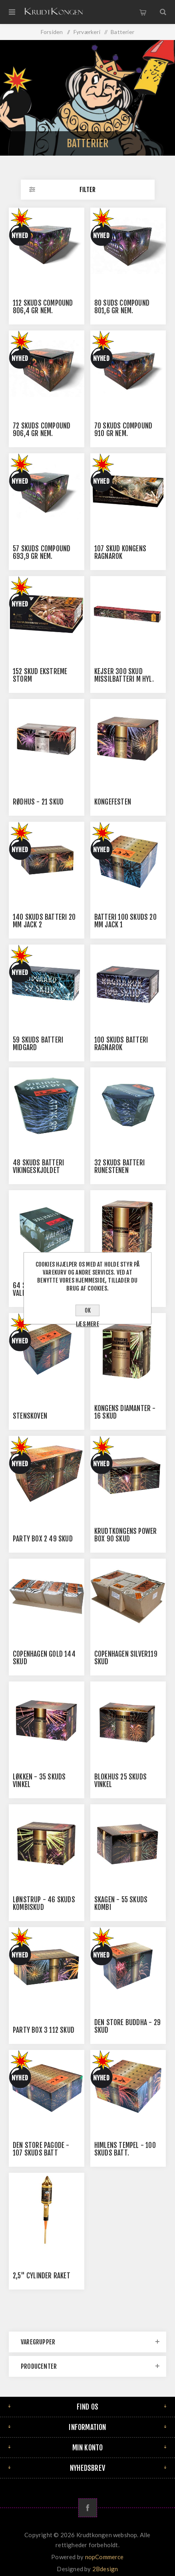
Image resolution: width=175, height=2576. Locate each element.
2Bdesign (105, 2568)
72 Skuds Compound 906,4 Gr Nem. (41, 430)
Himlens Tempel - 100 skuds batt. (125, 2149)
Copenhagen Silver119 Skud (125, 1658)
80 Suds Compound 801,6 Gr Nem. (121, 307)
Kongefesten (112, 802)
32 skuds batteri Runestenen (119, 1167)
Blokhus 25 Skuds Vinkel (120, 1781)
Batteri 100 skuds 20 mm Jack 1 (125, 921)
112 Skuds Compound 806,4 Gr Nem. (43, 307)
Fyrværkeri (87, 31)
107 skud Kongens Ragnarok (120, 552)
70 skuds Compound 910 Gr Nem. (123, 430)
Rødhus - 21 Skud (38, 802)
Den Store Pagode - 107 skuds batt (41, 2149)
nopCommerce (104, 2556)
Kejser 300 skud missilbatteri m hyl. (124, 675)
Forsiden (52, 31)
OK (88, 1310)
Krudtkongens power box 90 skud (125, 1535)
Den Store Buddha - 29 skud (127, 2026)
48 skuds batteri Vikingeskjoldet (38, 1167)
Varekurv (143, 12)
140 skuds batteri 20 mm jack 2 (44, 921)
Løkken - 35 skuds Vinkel (39, 1781)
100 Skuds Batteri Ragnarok (121, 1044)
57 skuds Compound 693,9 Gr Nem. (41, 552)
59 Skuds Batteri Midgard (38, 1044)
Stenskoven (30, 1416)
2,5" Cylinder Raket (41, 2276)
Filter (87, 190)
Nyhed (20, 236)
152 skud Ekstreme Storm (40, 675)
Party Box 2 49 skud (43, 1539)
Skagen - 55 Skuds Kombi (120, 1903)
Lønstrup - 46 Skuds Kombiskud (44, 1903)
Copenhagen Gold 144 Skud (44, 1658)
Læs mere (87, 1324)
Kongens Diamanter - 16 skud (125, 1412)
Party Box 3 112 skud (43, 2030)
